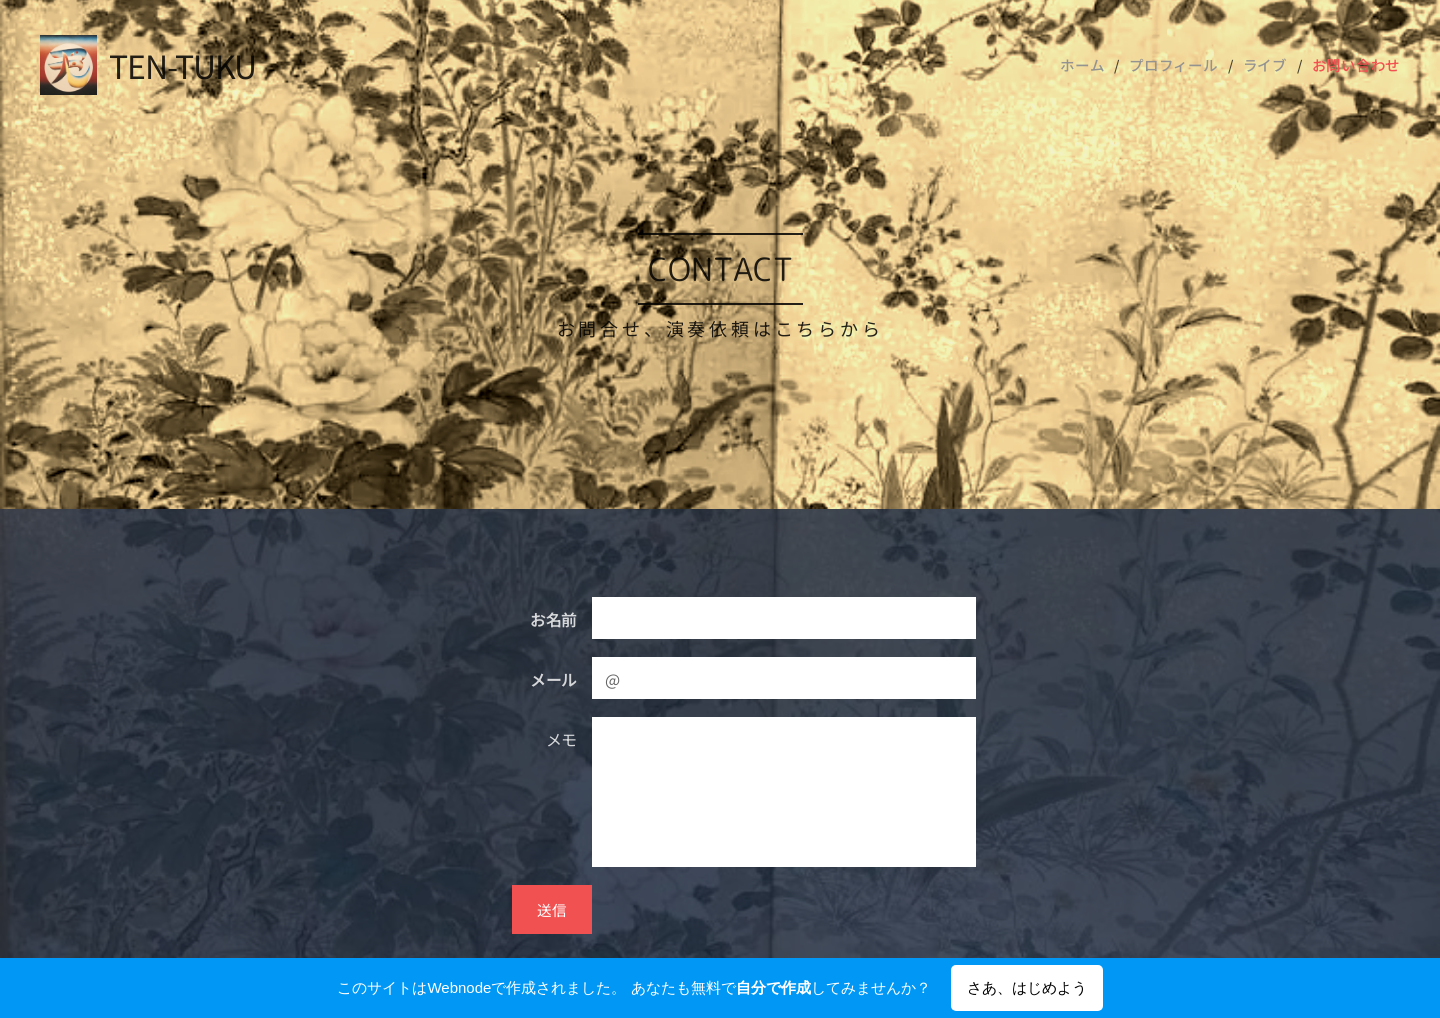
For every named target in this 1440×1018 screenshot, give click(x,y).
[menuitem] (1099, 65)
